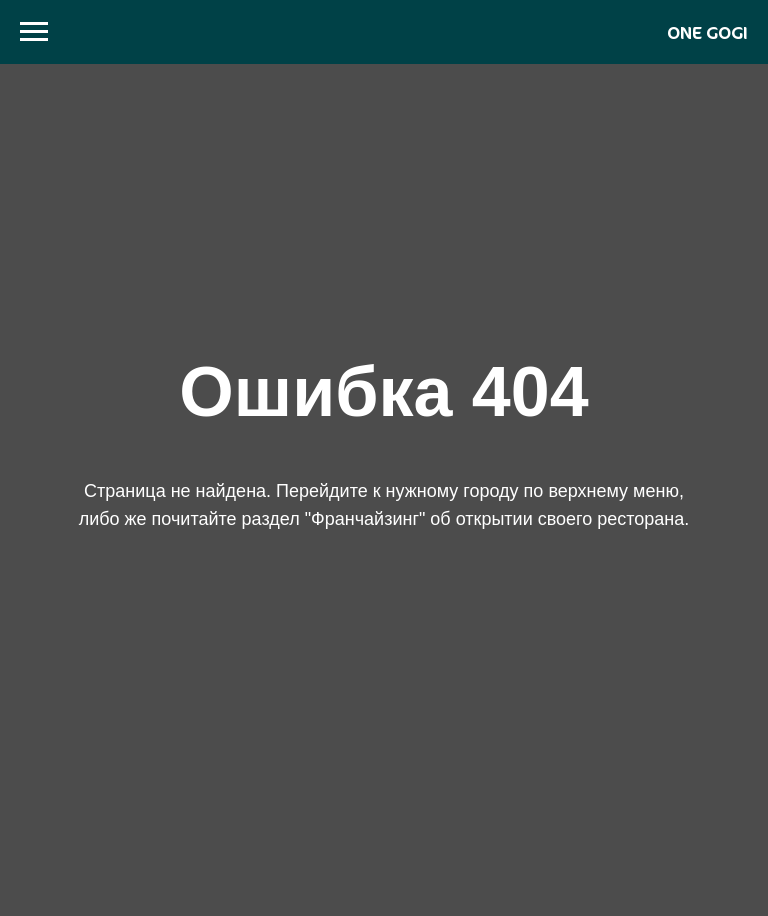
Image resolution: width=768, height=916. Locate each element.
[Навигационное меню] (34, 32)
